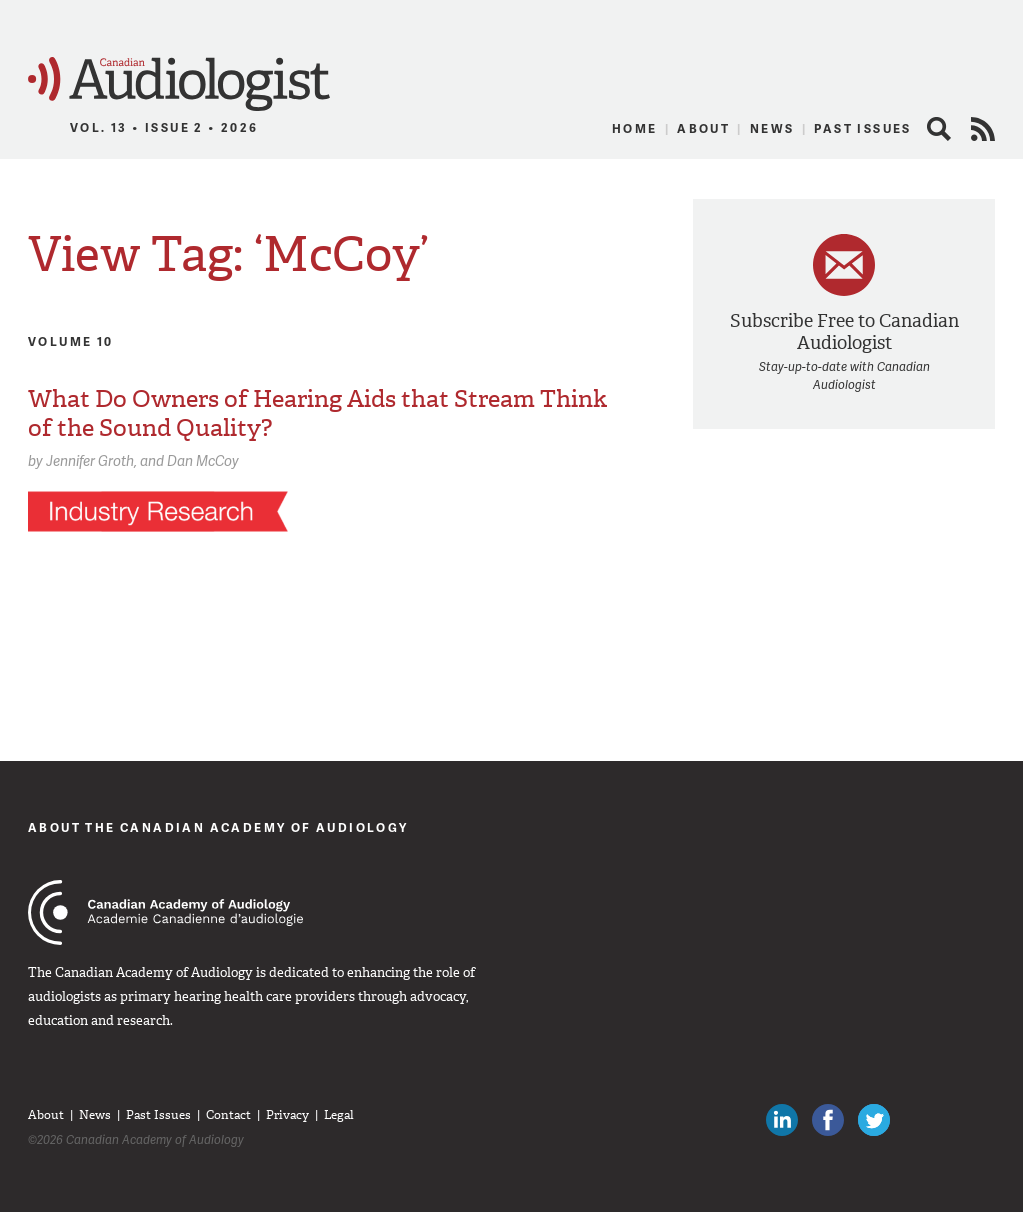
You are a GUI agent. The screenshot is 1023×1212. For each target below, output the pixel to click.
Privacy (287, 1115)
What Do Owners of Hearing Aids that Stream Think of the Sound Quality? (317, 413)
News (772, 128)
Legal (339, 1115)
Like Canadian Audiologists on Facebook (828, 1120)
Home (635, 128)
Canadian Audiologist (179, 84)
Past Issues (862, 128)
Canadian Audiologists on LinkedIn (782, 1120)
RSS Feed (983, 129)
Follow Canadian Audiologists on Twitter (874, 1120)
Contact (228, 1115)
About (703, 128)
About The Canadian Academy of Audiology (218, 827)
